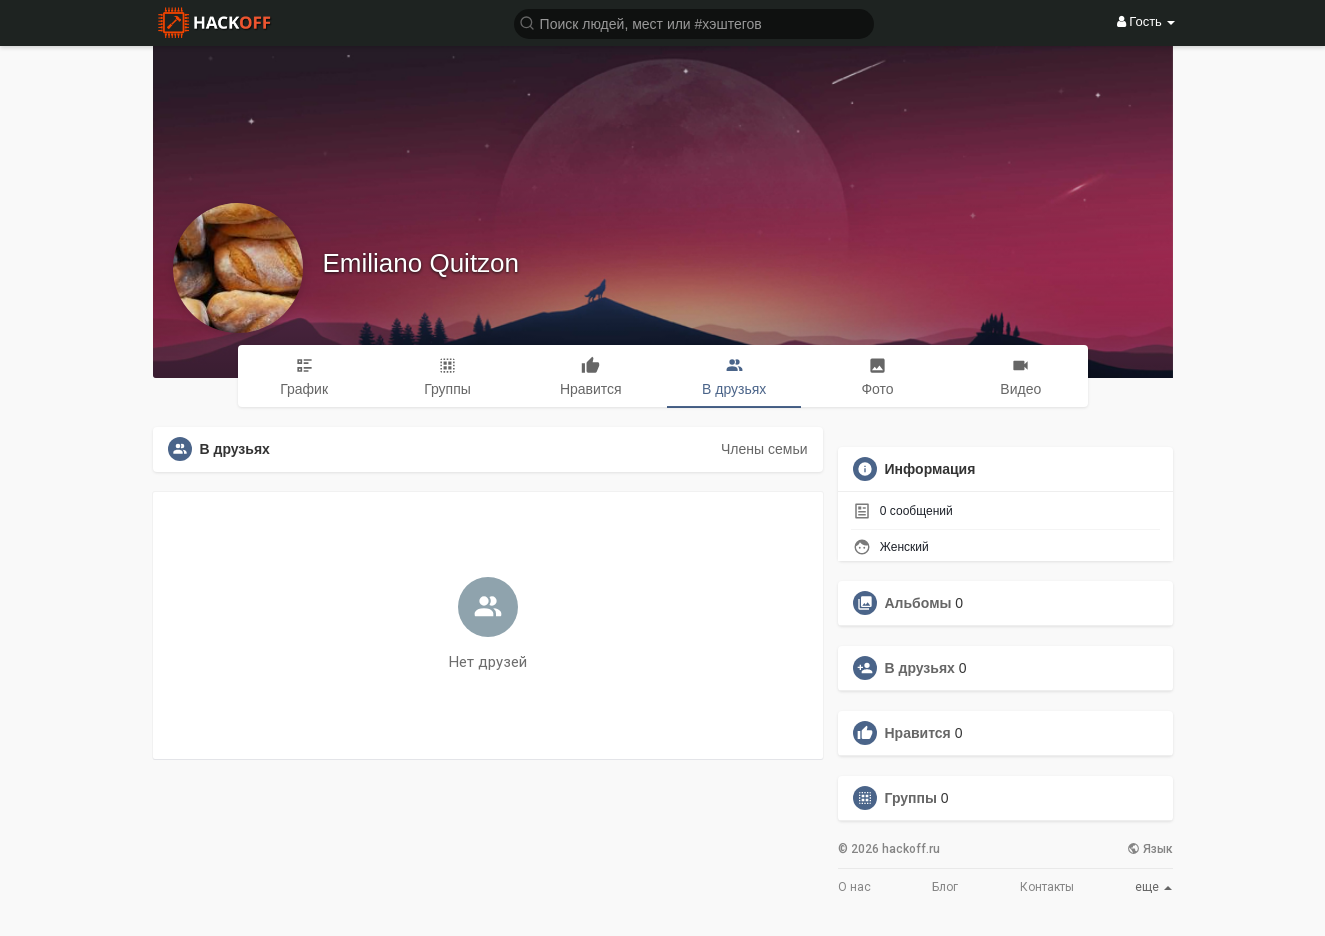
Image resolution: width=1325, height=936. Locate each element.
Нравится (918, 733)
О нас (854, 887)
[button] (694, 22)
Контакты (1047, 887)
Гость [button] (1146, 21)
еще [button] (1153, 887)
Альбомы (918, 603)
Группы (911, 798)
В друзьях (920, 668)
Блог (945, 887)
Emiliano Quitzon (421, 263)
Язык (1150, 849)
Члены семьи (764, 449)
